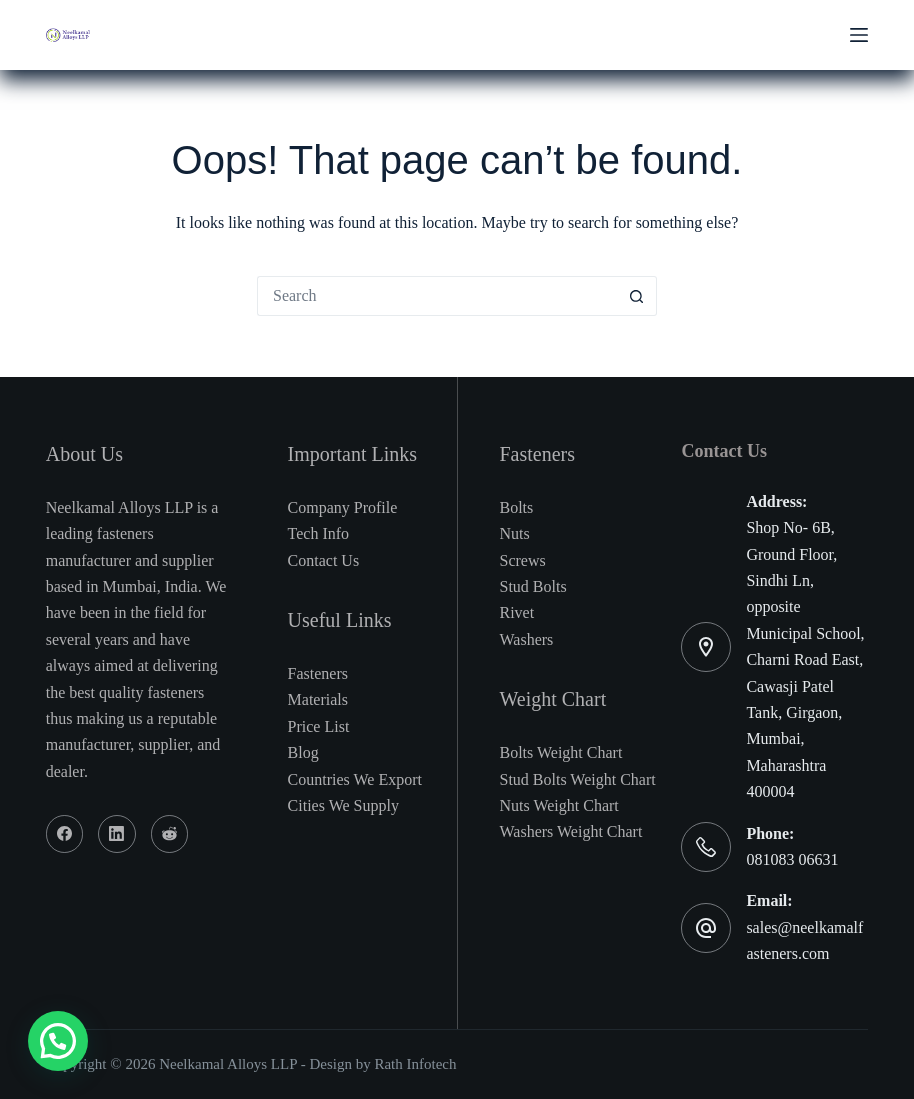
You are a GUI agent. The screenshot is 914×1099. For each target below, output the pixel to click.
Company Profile (343, 507)
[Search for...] (437, 296)
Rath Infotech (415, 1064)
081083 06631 (792, 859)
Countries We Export (355, 779)
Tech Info (319, 533)
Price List (319, 726)
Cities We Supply (343, 805)
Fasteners (318, 673)
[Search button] (637, 296)
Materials (318, 699)
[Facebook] (65, 834)
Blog (303, 752)
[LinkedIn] (117, 834)
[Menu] (859, 35)
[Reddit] (170, 834)
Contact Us (324, 560)
